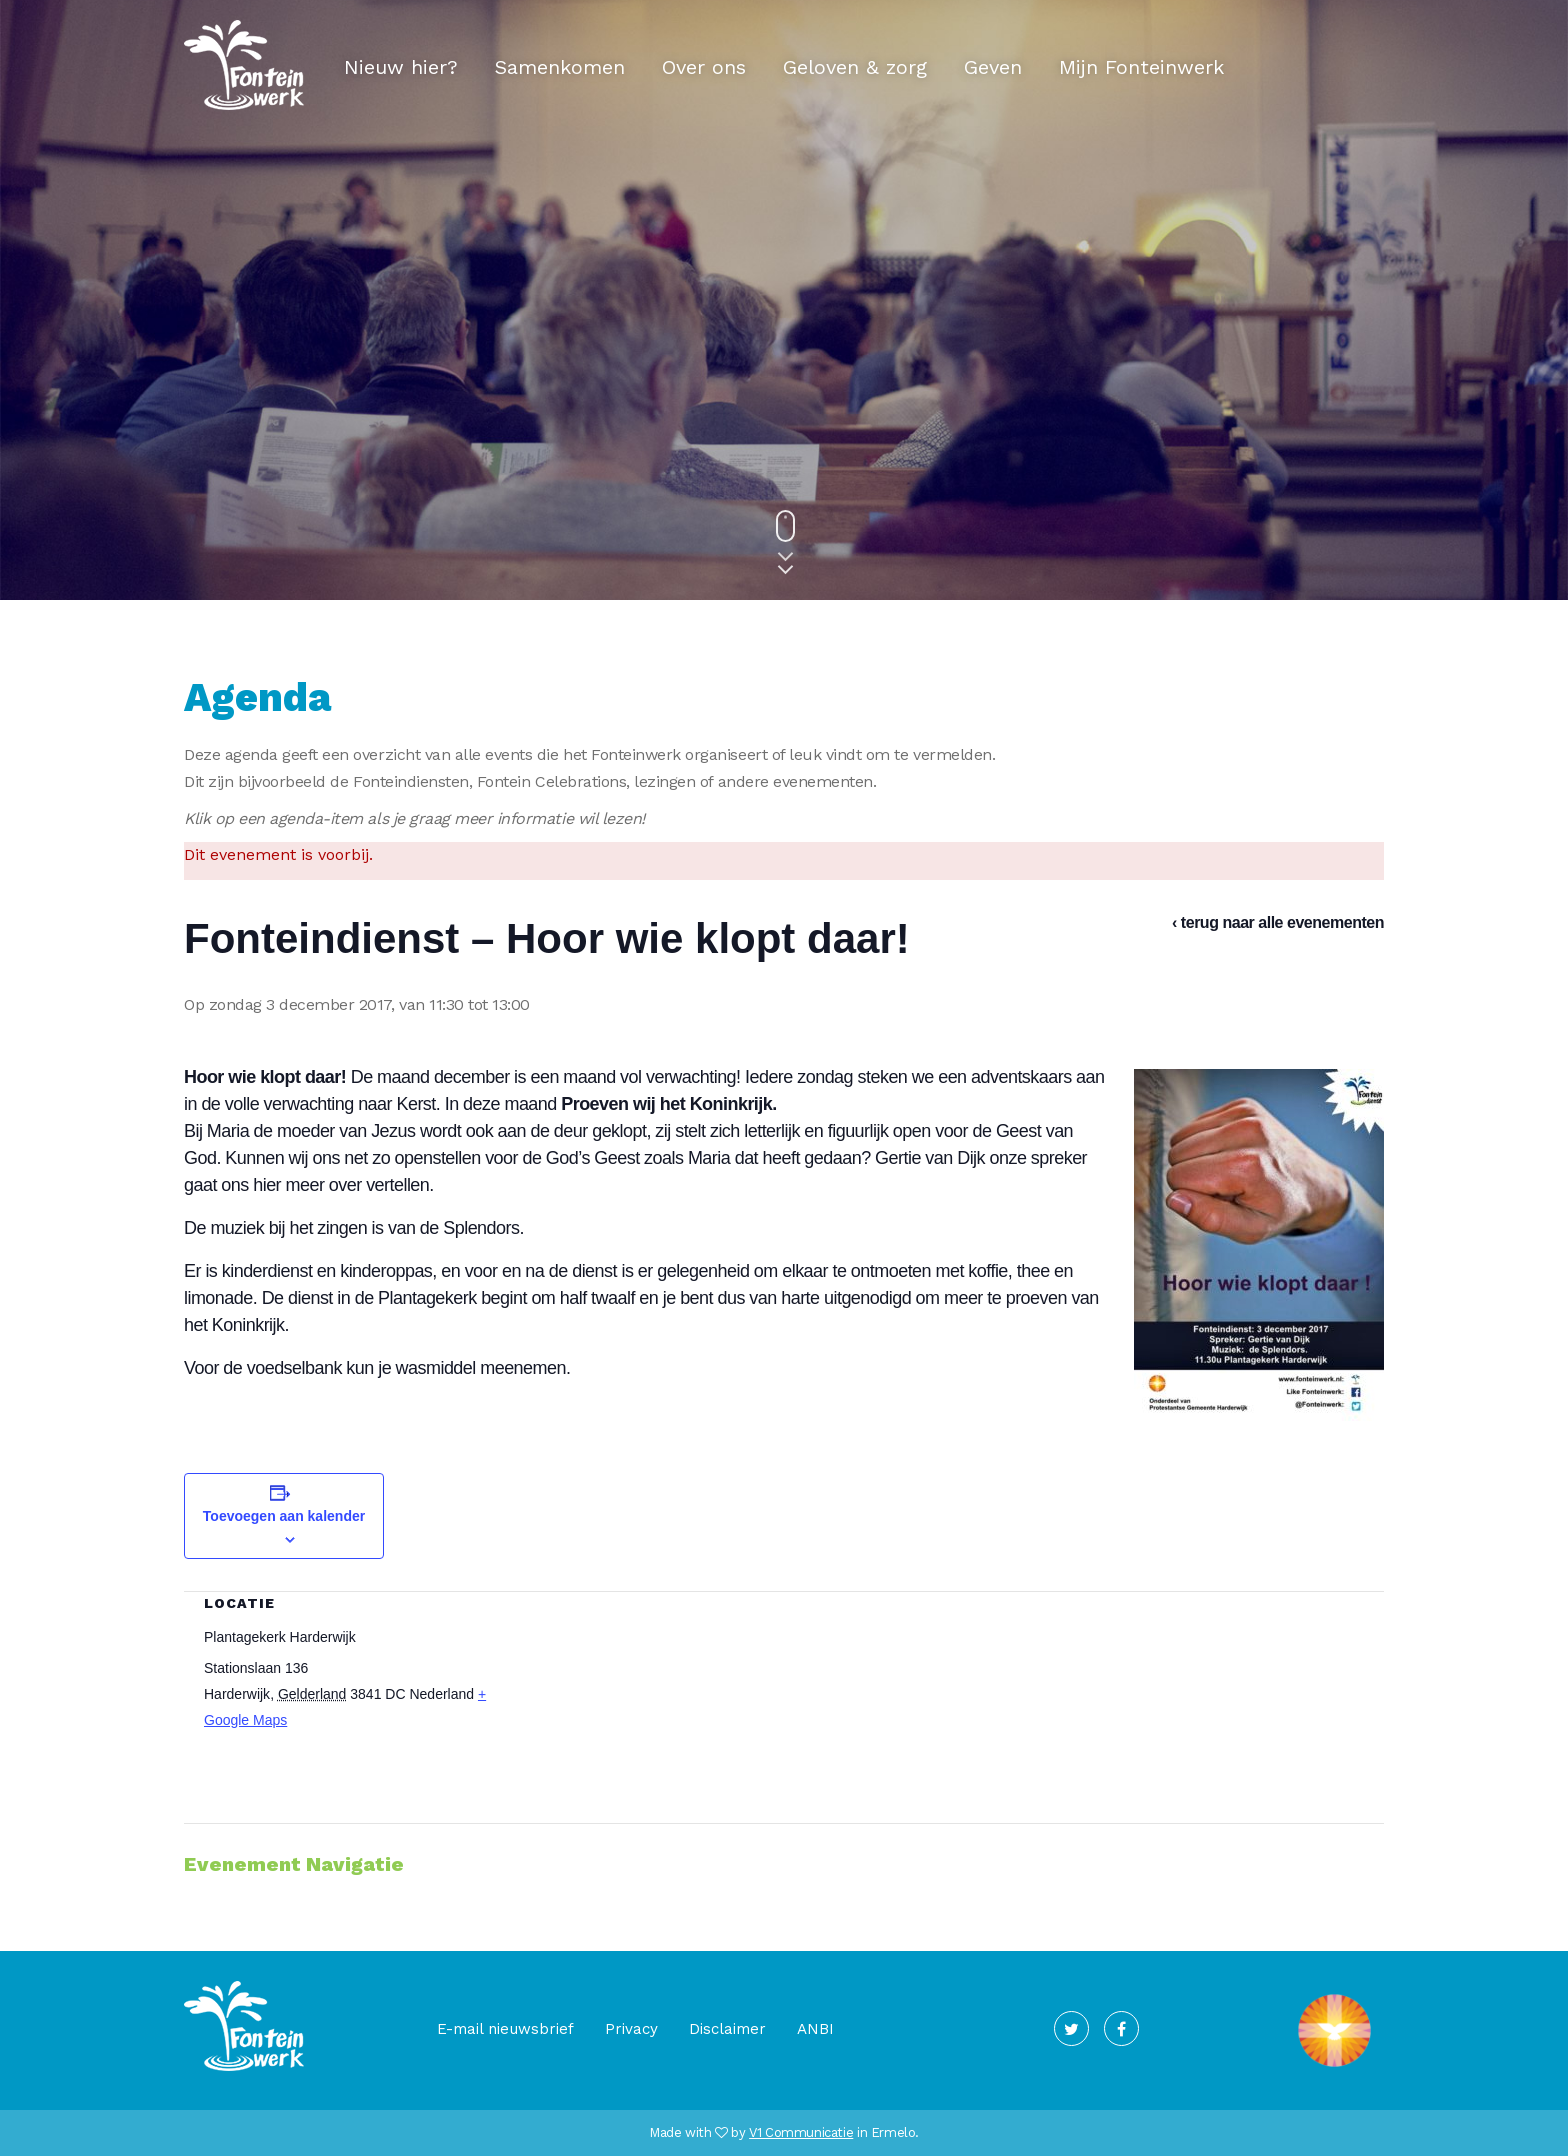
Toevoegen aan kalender (284, 1516)
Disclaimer (727, 2029)
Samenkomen (560, 67)
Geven (993, 67)
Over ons (704, 67)
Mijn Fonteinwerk (1141, 67)
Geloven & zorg (855, 67)
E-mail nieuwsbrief (505, 2029)
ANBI (815, 2029)
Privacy (631, 2029)
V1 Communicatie (801, 2132)
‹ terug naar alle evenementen (1278, 922)
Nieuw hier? (401, 67)
